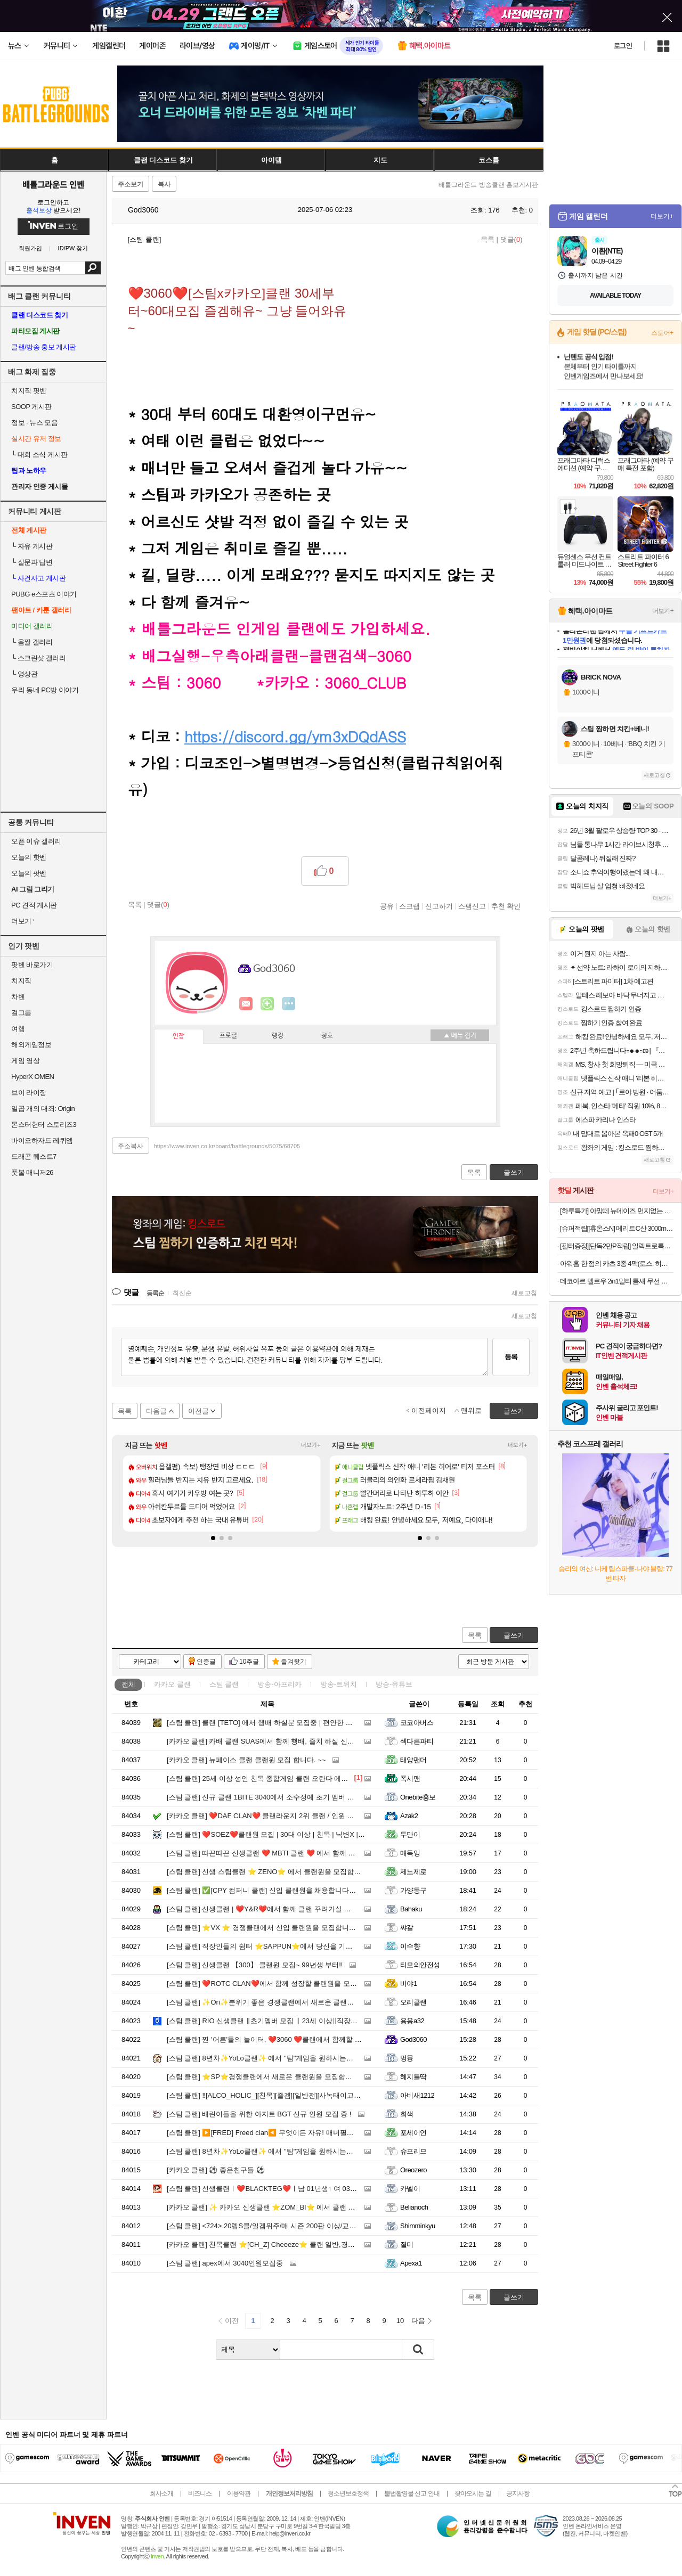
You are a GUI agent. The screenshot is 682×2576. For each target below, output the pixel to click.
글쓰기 (514, 1635)
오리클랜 (413, 2002)
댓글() (511, 239)
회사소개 (161, 2493)
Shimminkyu (417, 2226)
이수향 (410, 1946)
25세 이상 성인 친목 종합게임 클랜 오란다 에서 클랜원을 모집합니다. (291, 1778)
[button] (213, 1538)
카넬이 (410, 2189)
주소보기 (130, 184)
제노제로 (413, 1872)
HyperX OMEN (32, 1076)
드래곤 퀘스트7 (33, 1156)
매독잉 (410, 1853)
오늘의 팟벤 (28, 873)
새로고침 (524, 1293)
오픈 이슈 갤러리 (36, 841)
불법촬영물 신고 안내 (412, 2493)
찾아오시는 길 (472, 2493)
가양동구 (413, 1890)
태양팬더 (413, 1760)
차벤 (18, 996)
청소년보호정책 (348, 2493)
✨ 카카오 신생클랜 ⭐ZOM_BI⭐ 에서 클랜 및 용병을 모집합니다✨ (295, 2207)
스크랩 (409, 906)
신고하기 (439, 906)
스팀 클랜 (224, 1684)
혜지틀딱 (413, 2077)
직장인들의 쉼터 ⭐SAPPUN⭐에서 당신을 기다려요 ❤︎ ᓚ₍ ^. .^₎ (282, 1946)
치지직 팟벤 (28, 390)
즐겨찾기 (293, 1661)
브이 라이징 (28, 1092)
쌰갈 (406, 1928)
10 (400, 2321)
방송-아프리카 (279, 1684)
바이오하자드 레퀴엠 (42, 1140)
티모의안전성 (420, 1965)
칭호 (327, 1036)
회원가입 (30, 248)
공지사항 (518, 2493)
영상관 (24, 673)
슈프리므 (413, 2151)
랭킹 (277, 1036)
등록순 (155, 1293)
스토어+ (662, 333)
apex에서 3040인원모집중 (225, 2263)
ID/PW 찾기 (73, 248)
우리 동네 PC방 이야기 (44, 689)
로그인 (623, 46)
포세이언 (413, 2133)
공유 (387, 906)
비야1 (408, 1984)
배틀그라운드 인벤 (53, 184)
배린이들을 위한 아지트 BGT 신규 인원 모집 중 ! (259, 2114)
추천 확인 (506, 906)
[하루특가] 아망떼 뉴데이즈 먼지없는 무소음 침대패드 (616, 1211)
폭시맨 (410, 1778)
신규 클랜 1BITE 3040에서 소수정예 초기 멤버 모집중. (268, 1797)
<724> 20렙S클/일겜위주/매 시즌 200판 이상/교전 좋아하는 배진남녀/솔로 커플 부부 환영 (322, 2226)
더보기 (289, 1004)
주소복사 (130, 1146)
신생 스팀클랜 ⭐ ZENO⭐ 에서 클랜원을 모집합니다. (268, 1872)
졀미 (406, 2244)
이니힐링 (267, 1004)
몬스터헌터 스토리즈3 (43, 1124)
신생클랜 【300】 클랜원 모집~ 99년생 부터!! (255, 1965)
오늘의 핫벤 (28, 857)
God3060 (138, 210)
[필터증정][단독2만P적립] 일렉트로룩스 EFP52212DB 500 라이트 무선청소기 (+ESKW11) (616, 1246)
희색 (406, 2114)
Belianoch (414, 2207)
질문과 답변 (31, 562)
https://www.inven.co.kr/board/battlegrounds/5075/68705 (227, 1146)
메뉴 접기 (460, 1035)
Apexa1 (411, 2263)
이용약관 (238, 2493)
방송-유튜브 (394, 1684)
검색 (93, 267)
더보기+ (311, 1445)
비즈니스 (200, 2493)
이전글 (198, 1411)
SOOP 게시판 (31, 406)
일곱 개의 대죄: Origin (43, 1108)
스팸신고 (472, 906)
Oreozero (413, 2170)
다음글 (156, 1411)
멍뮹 (406, 2058)
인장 (178, 1036)
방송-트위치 (338, 1684)
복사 (164, 184)
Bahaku (411, 1909)
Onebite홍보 (418, 1797)
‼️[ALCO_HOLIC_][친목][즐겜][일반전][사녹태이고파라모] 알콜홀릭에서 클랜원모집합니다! (323, 2095)
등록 (511, 1357)
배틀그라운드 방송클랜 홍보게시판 (488, 185)
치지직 (21, 980)
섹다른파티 (416, 1741)
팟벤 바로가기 (32, 964)
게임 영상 (25, 1060)
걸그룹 (21, 1012)
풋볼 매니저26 (32, 1172)
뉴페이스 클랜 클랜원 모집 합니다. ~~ (246, 1760)
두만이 (410, 1834)
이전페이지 (428, 1410)
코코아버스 (416, 1723)
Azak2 (409, 1816)
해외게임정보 (31, 1044)
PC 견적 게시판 (34, 905)
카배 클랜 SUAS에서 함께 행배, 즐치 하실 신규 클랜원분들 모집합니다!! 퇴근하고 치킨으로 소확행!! (342, 1741)
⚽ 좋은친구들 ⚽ (216, 2170)
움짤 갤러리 (31, 642)
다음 (418, 2321)
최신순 (182, 1293)
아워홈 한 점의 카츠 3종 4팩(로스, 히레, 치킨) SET (616, 1263)
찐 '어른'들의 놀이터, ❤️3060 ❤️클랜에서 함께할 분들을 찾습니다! (287, 2039)
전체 (128, 1684)
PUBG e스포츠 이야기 (44, 594)
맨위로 (471, 1410)
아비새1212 (417, 2095)
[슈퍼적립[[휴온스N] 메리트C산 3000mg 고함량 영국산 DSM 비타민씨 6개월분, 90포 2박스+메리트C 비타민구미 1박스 (616, 1228)
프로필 (228, 1036)
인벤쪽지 (246, 1004)
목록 (487, 239)
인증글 (206, 1661)
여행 (18, 1028)
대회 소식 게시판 (39, 454)
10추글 (249, 1661)
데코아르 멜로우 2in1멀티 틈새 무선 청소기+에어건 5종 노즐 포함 (616, 1281)
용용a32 (412, 2021)
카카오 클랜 (172, 1684)
